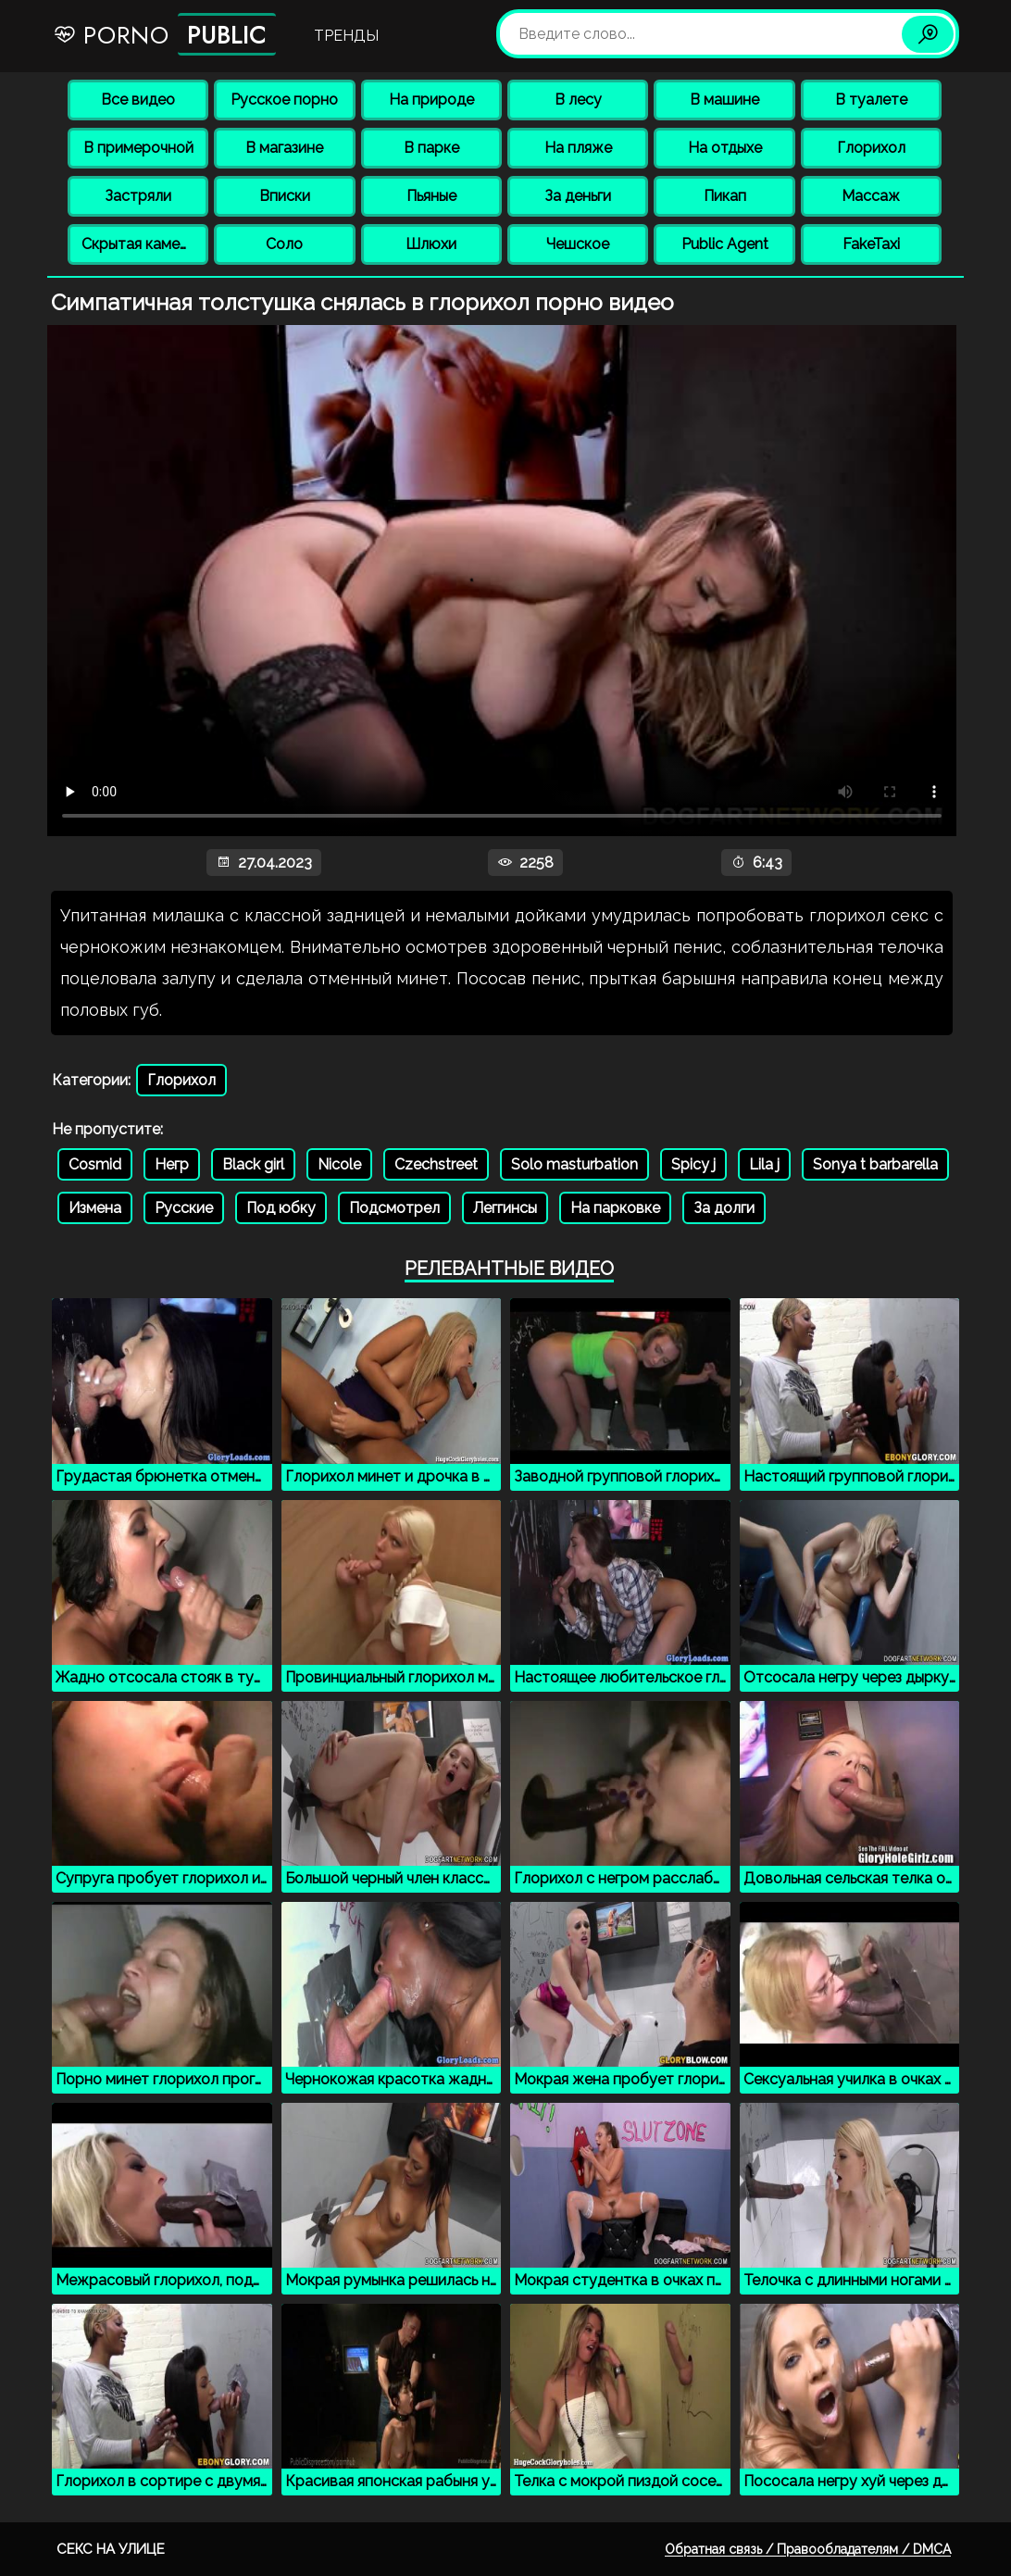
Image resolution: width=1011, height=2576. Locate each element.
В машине (724, 99)
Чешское (577, 244)
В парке (431, 147)
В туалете (871, 99)
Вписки (284, 196)
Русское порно (284, 99)
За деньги (577, 196)
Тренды (346, 35)
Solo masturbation (574, 1164)
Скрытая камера (139, 244)
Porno (164, 34)
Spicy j (693, 1164)
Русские (184, 1208)
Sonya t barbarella (875, 1164)
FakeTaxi (871, 244)
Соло (284, 244)
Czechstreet (436, 1164)
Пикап (725, 196)
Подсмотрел (394, 1208)
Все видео (138, 99)
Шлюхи (431, 244)
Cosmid (95, 1164)
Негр (172, 1164)
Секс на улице (110, 2549)
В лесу (578, 99)
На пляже (578, 147)
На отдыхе (725, 147)
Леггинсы (505, 1208)
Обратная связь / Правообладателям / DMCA (808, 2549)
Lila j (764, 1164)
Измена (95, 1208)
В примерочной (138, 147)
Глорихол (871, 147)
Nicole (339, 1164)
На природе (431, 99)
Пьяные (431, 196)
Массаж (871, 196)
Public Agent (724, 244)
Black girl (253, 1164)
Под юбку (281, 1208)
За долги (724, 1208)
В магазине (284, 147)
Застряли (138, 196)
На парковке (615, 1208)
